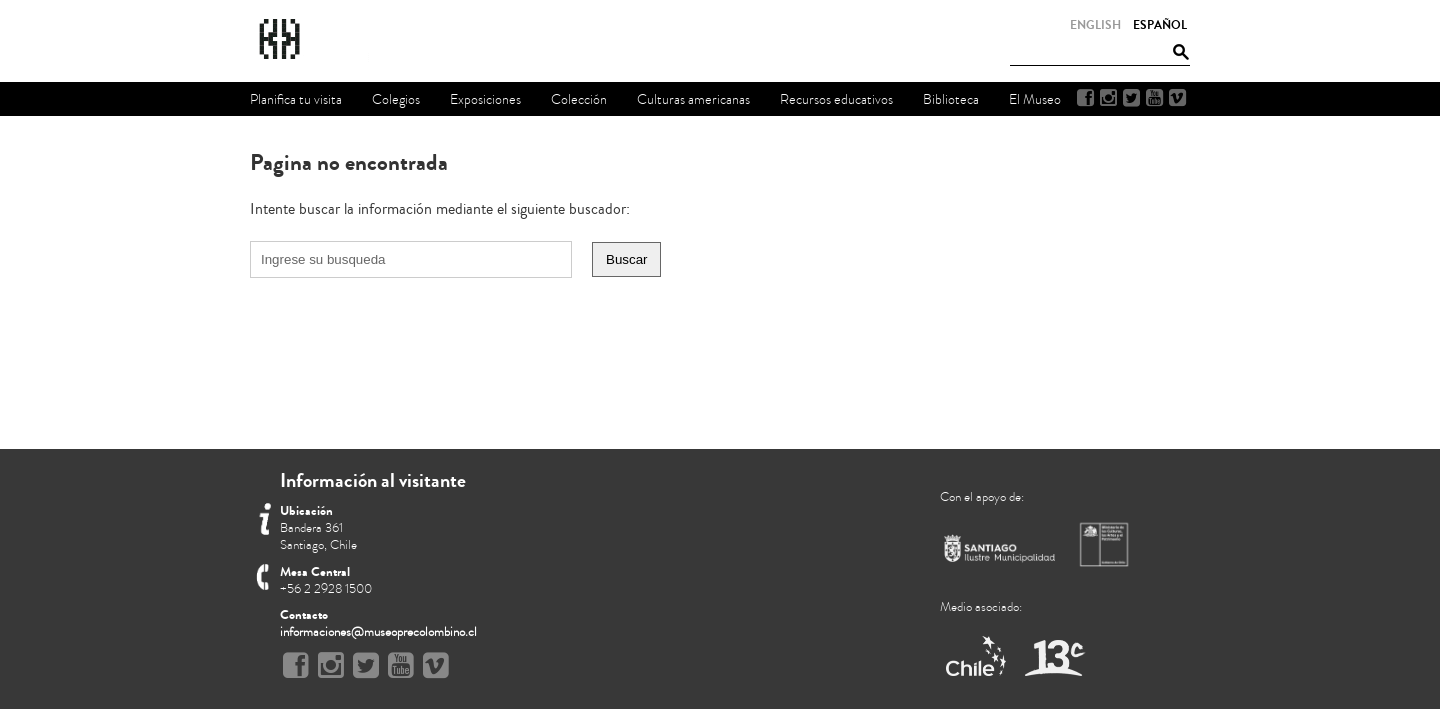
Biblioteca (951, 99)
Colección (579, 99)
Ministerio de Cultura (1106, 544)
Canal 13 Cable (1054, 657)
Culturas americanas (693, 99)
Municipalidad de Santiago (1000, 552)
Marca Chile (977, 657)
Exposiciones (485, 99)
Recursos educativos (836, 99)
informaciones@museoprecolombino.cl (378, 632)
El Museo (1035, 99)
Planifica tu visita (296, 99)
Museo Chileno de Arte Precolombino (334, 40)
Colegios (396, 99)
